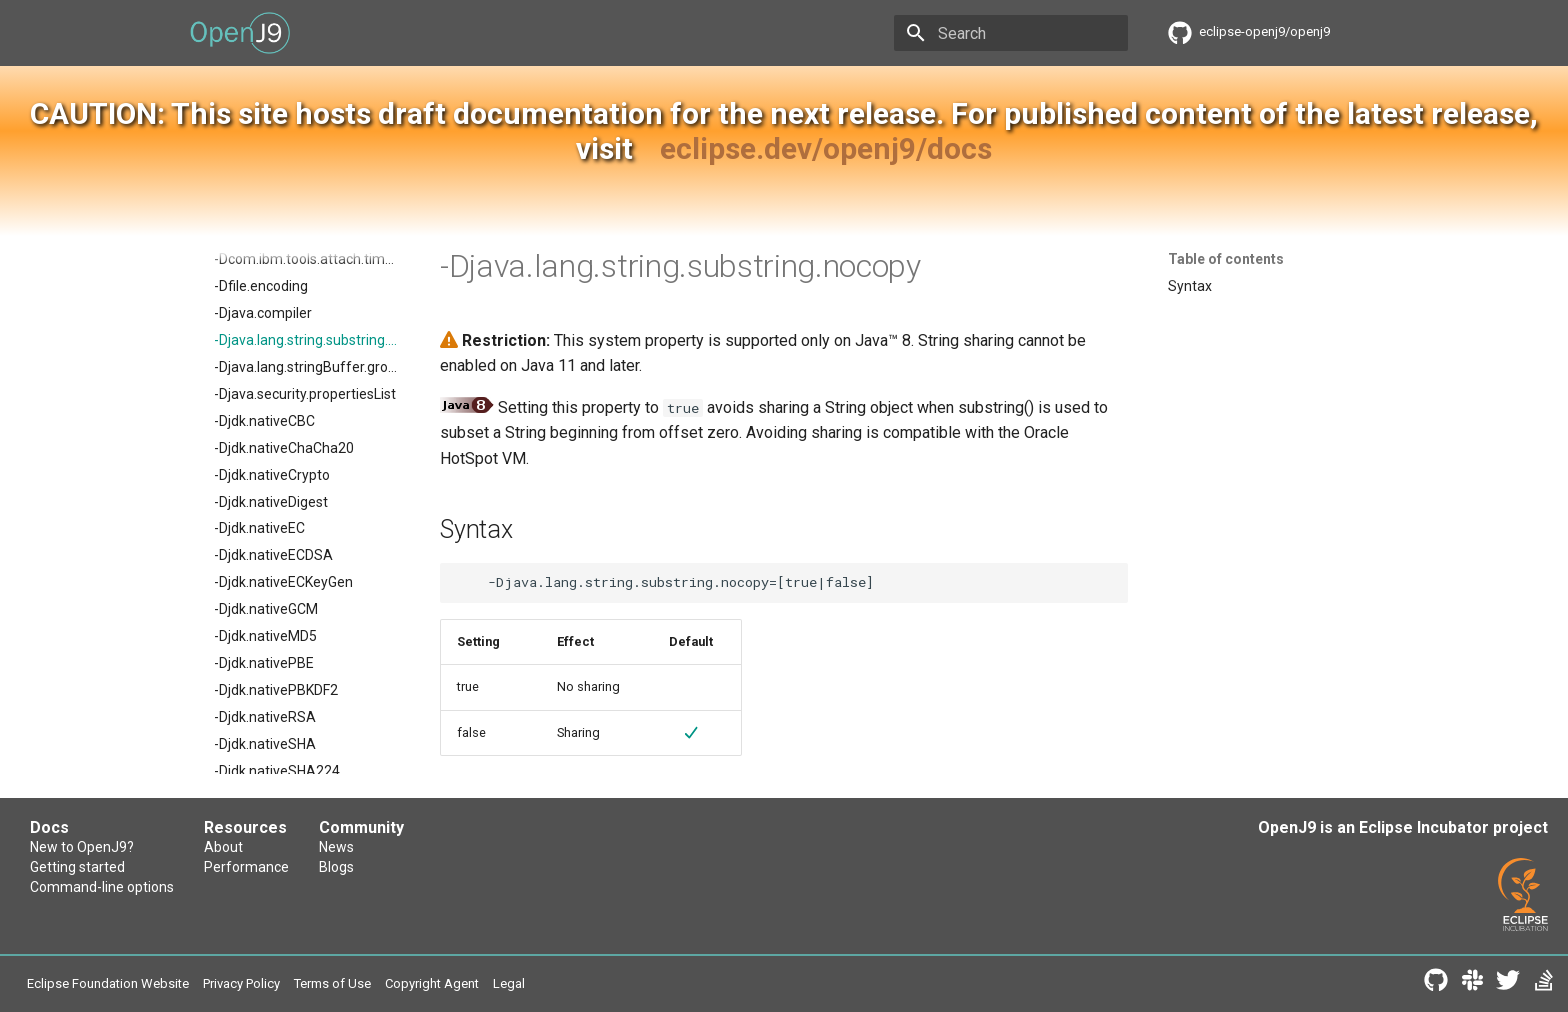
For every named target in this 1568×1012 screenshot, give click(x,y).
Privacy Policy (241, 983)
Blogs (336, 867)
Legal (509, 983)
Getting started (77, 867)
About (223, 847)
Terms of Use (332, 983)
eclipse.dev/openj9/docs (826, 148)
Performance (246, 867)
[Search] (1011, 33)
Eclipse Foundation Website (108, 983)
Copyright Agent (432, 983)
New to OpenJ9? (82, 847)
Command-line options (102, 887)
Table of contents (1226, 259)
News (336, 847)
